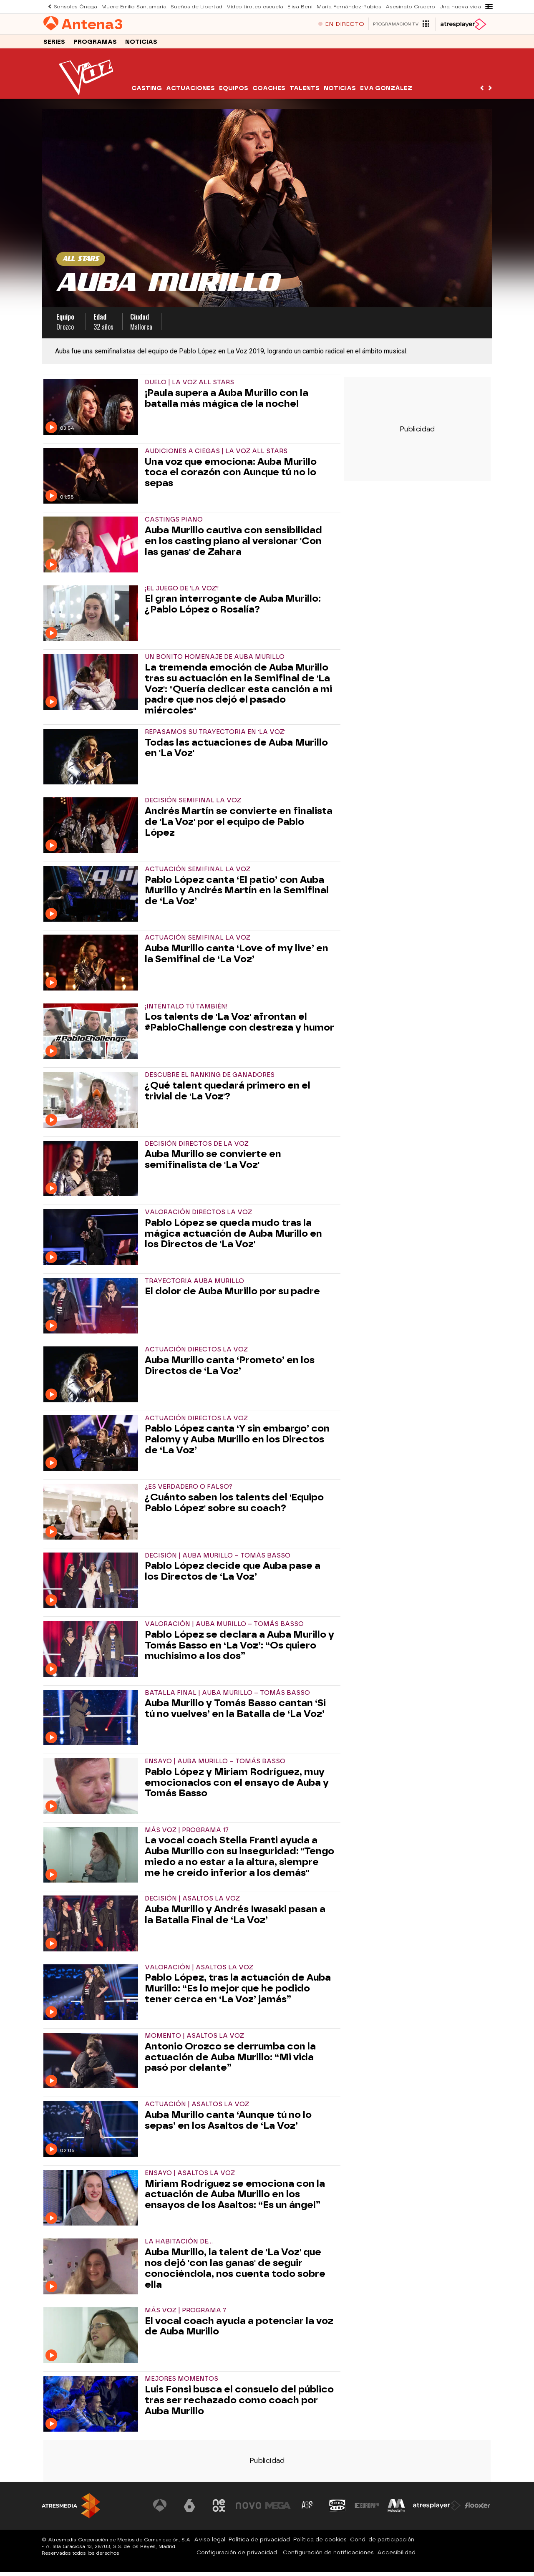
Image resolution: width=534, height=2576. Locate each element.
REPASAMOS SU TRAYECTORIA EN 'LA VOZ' (215, 736)
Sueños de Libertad (184, 6)
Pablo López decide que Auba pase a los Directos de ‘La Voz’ (232, 1575)
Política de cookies (320, 2544)
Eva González (386, 92)
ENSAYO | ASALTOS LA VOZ (190, 2177)
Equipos (233, 92)
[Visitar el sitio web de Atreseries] (309, 2509)
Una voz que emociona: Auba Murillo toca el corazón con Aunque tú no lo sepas (231, 477)
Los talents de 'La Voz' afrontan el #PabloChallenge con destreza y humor (239, 1026)
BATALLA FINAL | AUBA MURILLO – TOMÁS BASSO (227, 1697)
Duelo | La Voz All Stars (189, 386)
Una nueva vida (425, 6)
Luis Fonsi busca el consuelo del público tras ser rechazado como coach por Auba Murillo (239, 2404)
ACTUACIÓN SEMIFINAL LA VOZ (197, 873)
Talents (305, 92)
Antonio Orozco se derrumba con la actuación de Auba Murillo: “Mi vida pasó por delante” (230, 2061)
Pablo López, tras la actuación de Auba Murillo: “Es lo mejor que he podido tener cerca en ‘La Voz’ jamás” (238, 1992)
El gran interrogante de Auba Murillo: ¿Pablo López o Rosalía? (233, 608)
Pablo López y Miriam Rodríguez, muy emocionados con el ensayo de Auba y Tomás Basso (237, 1787)
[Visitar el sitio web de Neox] (222, 2509)
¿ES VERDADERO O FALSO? (188, 1491)
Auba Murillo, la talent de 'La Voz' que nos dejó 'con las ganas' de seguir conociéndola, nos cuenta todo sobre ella (235, 2272)
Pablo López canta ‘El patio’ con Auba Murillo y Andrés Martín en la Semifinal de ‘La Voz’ (237, 895)
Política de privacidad (259, 2544)
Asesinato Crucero (379, 6)
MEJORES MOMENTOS (181, 2383)
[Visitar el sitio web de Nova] (251, 2509)
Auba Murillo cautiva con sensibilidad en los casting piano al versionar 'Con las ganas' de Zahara (233, 545)
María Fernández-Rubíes (323, 6)
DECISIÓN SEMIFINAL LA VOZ (193, 804)
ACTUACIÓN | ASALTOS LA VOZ (197, 2108)
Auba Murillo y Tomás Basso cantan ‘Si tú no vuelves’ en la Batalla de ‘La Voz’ (235, 1713)
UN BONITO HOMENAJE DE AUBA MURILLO (215, 661)
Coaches (268, 92)
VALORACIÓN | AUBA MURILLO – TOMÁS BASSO (224, 1628)
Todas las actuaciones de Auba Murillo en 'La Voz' (236, 752)
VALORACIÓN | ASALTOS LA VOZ (199, 1971)
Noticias (141, 45)
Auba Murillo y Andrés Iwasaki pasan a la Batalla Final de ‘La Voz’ (235, 1919)
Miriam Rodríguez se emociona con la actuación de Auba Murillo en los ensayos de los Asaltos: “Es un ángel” (235, 2199)
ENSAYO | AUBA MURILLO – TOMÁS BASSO (215, 1765)
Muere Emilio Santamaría (127, 6)
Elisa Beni (277, 6)
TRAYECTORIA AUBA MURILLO (194, 1285)
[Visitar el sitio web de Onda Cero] (339, 2509)
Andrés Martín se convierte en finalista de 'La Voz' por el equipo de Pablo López (238, 826)
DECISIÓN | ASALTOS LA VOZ (192, 1902)
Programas (95, 45)
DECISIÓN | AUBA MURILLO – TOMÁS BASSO (217, 1559)
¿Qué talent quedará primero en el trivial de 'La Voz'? (227, 1095)
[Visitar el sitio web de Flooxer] (477, 2509)
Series (54, 45)
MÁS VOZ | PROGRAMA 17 (187, 1834)
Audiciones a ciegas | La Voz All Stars (216, 455)
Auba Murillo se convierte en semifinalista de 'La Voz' (213, 1164)
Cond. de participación (382, 2544)
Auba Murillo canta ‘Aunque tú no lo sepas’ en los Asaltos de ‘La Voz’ (228, 2124)
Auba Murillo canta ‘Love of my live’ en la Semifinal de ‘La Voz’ (236, 958)
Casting (146, 92)
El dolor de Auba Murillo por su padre (232, 1295)
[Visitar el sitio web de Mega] (281, 2509)
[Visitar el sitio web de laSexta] (194, 2509)
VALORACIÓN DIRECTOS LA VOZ (198, 1216)
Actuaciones (190, 92)
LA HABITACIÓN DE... (179, 2245)
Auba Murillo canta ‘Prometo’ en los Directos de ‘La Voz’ (230, 1370)
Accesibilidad (396, 2556)
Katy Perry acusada (473, 6)
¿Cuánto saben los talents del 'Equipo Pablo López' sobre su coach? (234, 1507)
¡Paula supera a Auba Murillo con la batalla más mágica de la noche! (226, 402)
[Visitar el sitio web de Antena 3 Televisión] (164, 2509)
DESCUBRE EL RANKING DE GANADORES (210, 1079)
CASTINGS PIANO (174, 523)
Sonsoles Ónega (73, 6)
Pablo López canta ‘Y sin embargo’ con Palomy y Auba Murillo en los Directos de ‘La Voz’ (237, 1443)
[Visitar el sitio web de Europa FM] (367, 2509)
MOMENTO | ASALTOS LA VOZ (194, 2040)
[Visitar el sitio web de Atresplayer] (437, 2509)
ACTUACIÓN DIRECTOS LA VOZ (196, 1353)
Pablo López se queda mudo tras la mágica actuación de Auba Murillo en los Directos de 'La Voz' (233, 1238)
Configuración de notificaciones (328, 2556)
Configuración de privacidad (236, 2556)
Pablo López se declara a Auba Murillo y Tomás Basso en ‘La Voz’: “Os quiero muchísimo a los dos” (239, 1649)
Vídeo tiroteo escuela (236, 6)
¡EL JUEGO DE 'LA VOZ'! (182, 592)
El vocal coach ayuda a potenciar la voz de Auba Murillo (239, 2331)
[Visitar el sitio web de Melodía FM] (397, 2509)
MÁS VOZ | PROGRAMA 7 (185, 2314)
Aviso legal (209, 2544)
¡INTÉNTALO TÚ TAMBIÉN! (186, 1010)
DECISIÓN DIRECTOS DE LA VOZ (197, 1148)
